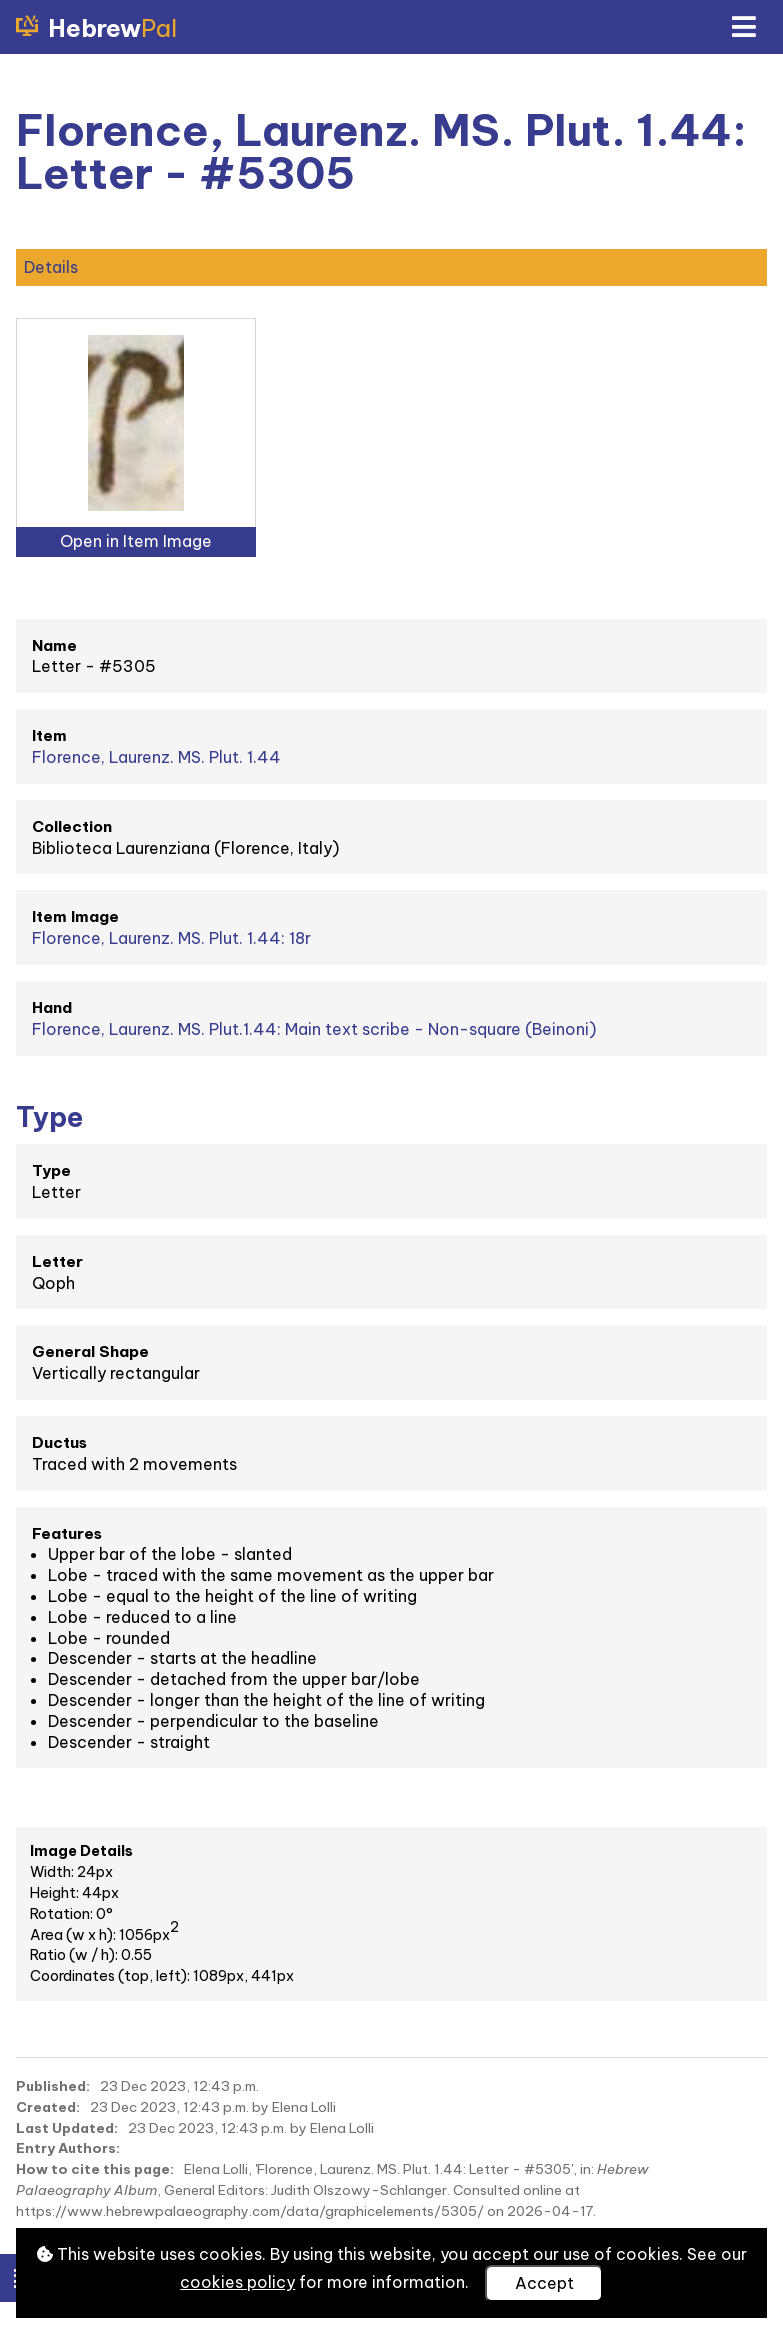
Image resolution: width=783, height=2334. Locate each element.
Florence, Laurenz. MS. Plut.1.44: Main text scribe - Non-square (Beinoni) (314, 1029)
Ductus (59, 1442)
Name (54, 645)
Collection (72, 826)
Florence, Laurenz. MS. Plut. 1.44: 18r (171, 938)
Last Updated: (67, 2128)
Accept (544, 2283)
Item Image (75, 916)
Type (51, 1170)
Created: (48, 2107)
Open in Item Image (136, 541)
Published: (53, 2086)
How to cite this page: (95, 2169)
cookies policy (237, 2282)
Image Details (81, 1851)
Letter (57, 1261)
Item (49, 735)
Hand (52, 1007)
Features (67, 1533)
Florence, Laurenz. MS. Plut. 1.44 (156, 757)
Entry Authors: (68, 2148)
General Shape (90, 1351)
